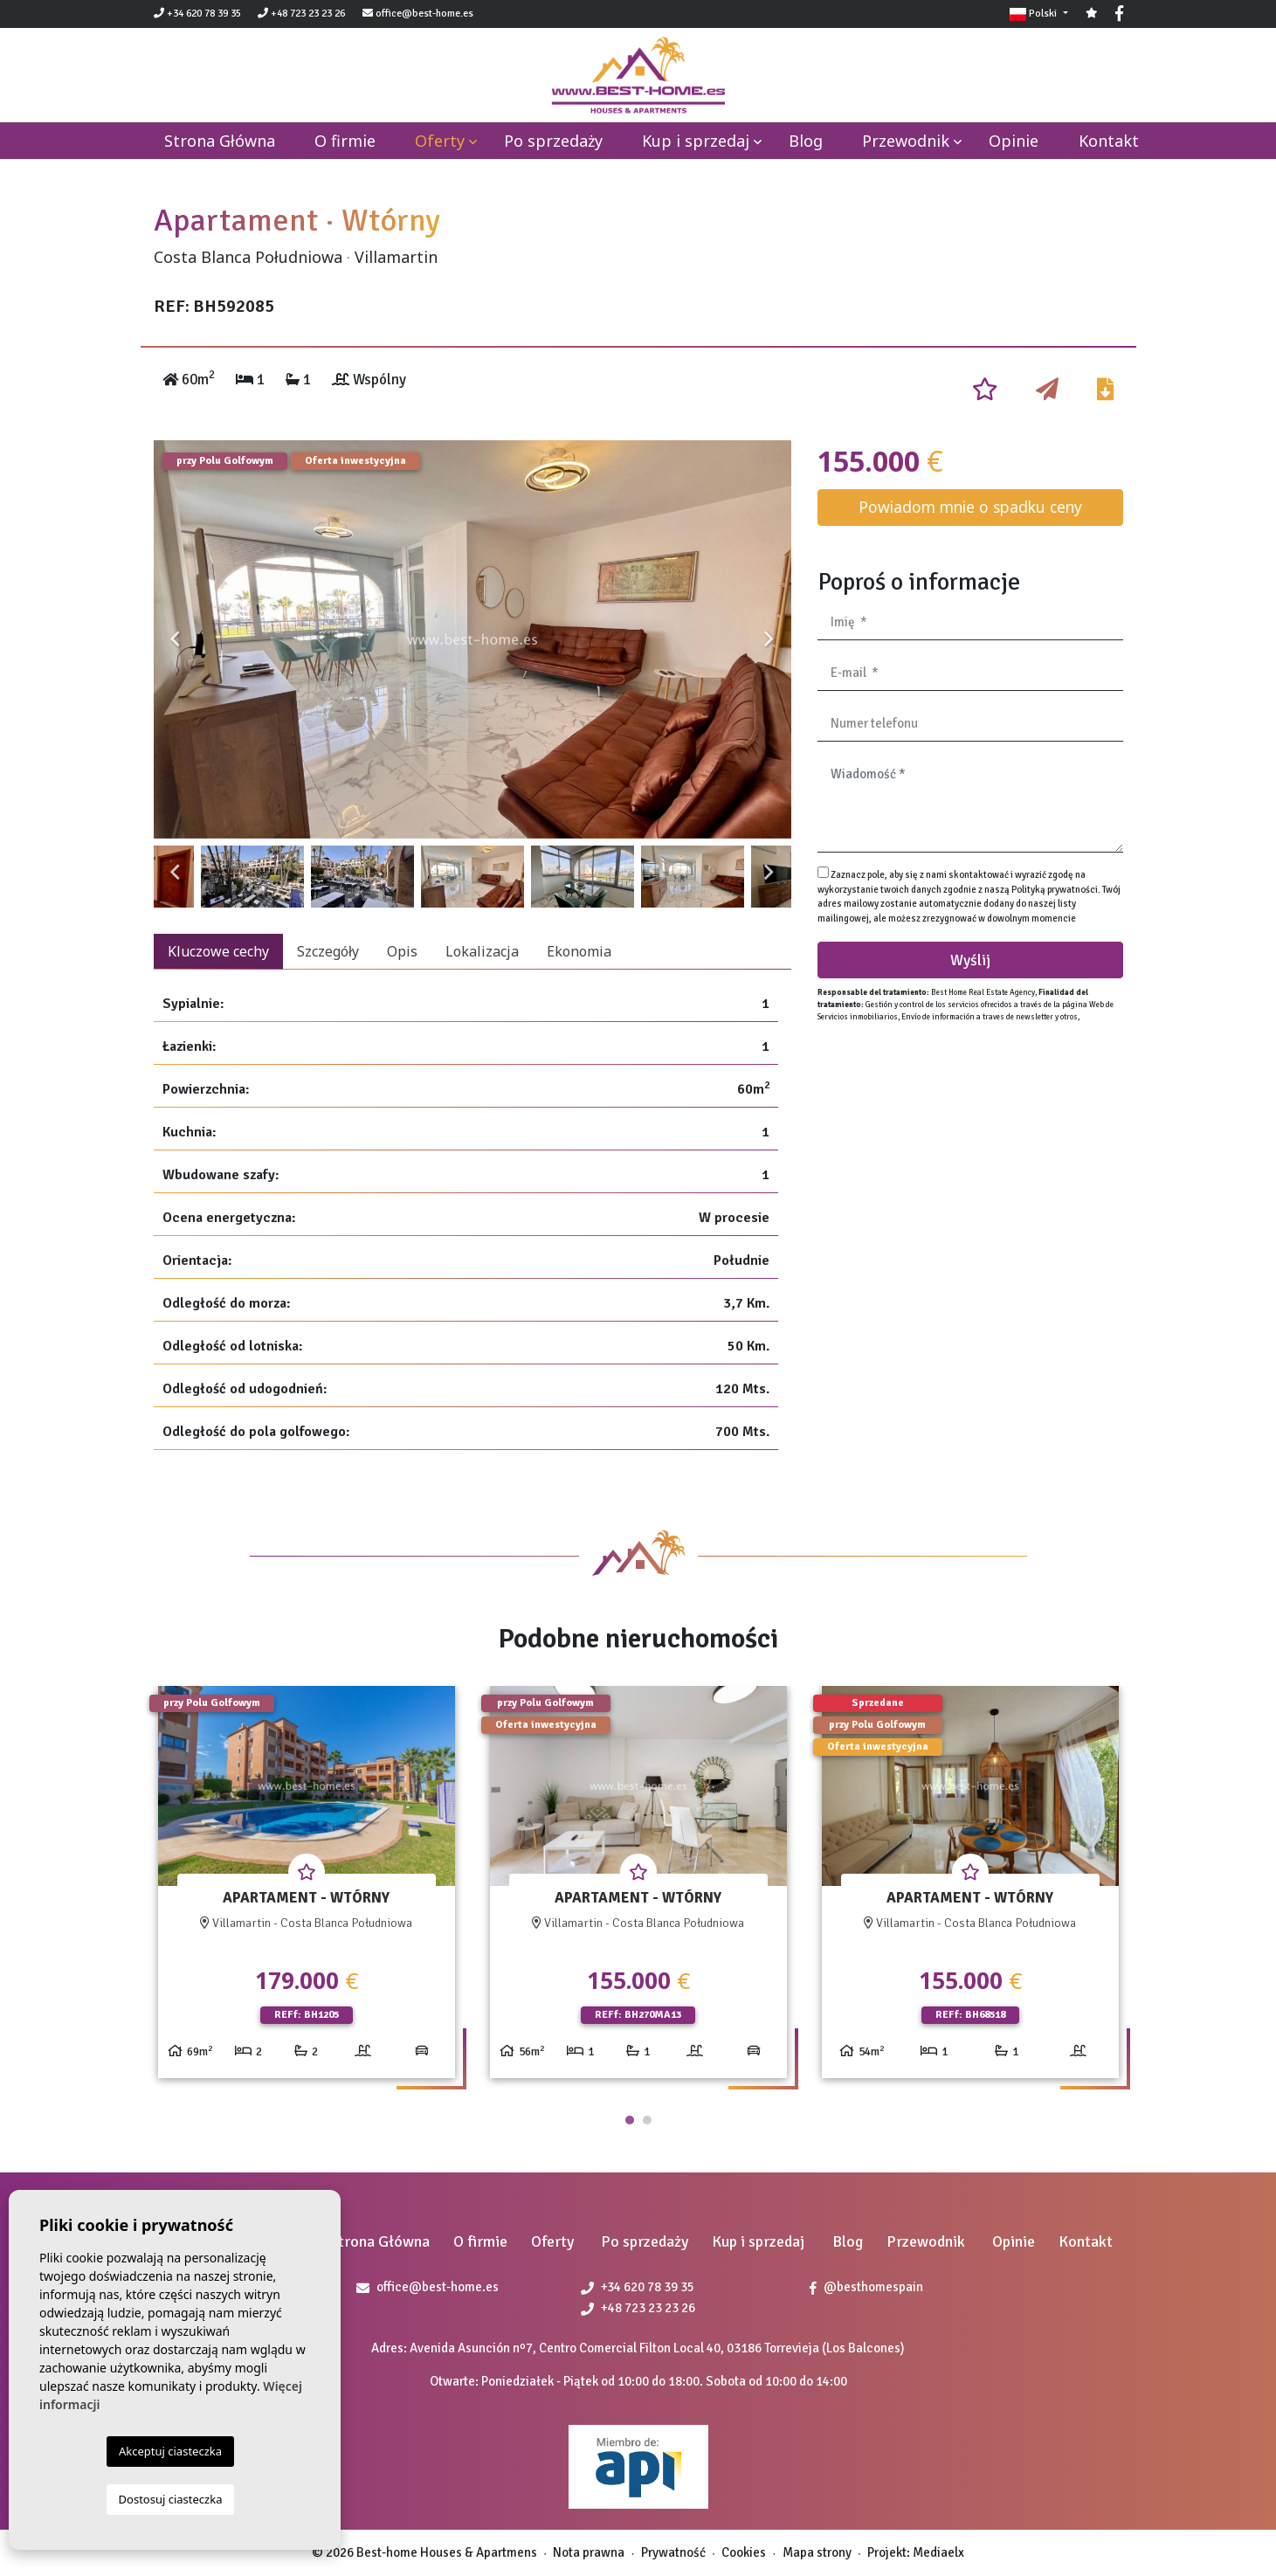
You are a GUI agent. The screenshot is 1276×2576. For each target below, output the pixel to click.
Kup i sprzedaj (695, 140)
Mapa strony (817, 2552)
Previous (175, 639)
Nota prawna (588, 2552)
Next (769, 639)
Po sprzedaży (553, 140)
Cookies (743, 2552)
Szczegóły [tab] (328, 951)
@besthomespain (866, 2287)
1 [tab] (629, 2120)
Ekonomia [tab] (579, 951)
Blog (806, 140)
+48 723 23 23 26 (301, 13)
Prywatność (673, 2552)
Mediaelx (938, 2552)
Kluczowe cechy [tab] (218, 951)
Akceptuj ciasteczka (170, 2451)
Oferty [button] (440, 140)
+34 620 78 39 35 (197, 13)
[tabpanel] (306, 1889)
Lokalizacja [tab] (482, 951)
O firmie (345, 140)
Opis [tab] (402, 951)
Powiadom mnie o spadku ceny (970, 506)
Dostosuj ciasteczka (171, 2499)
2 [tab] (647, 2120)
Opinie (1013, 140)
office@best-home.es (424, 13)
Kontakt (1109, 140)
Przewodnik (905, 140)
